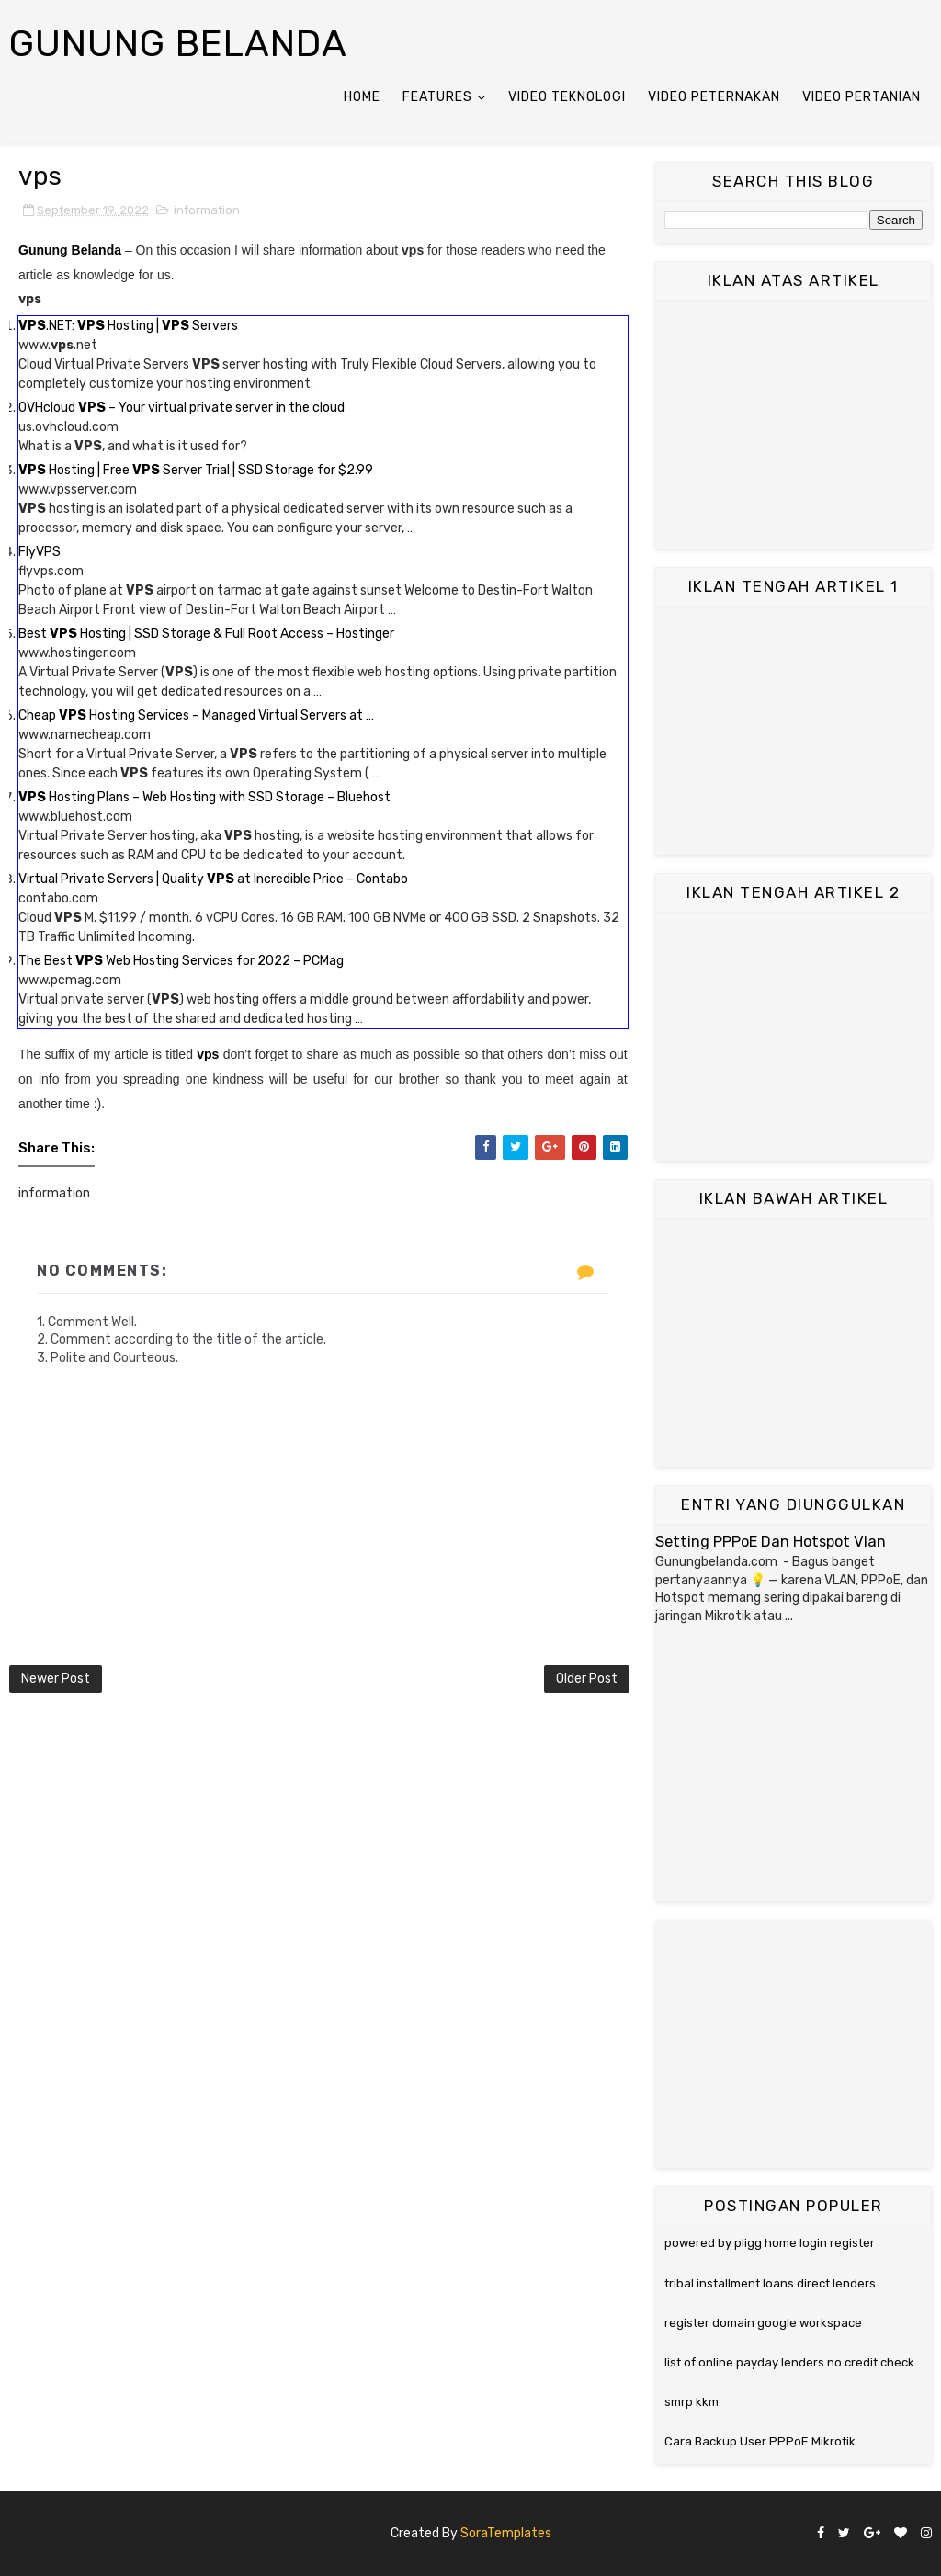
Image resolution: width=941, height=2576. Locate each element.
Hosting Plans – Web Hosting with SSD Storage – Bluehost (204, 797)
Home (362, 97)
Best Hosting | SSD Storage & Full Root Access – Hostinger (206, 633)
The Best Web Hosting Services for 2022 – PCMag (181, 961)
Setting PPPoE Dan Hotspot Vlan (770, 1541)
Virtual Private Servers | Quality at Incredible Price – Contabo (213, 879)
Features (437, 97)
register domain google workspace (763, 2323)
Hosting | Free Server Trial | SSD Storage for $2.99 (195, 470)
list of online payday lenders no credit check (789, 2362)
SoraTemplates (505, 2533)
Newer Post (55, 1678)
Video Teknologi (567, 97)
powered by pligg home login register (769, 2243)
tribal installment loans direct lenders (770, 2283)
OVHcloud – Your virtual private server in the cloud (181, 407)
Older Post (587, 1678)
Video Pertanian (861, 97)
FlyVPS (39, 552)
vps (208, 1054)
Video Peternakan (714, 97)
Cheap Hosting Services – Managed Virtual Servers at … (196, 715)
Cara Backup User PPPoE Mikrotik (760, 2441)
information (207, 210)
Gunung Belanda (178, 43)
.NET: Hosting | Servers (128, 326)
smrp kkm (691, 2402)
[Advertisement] (793, 424)
